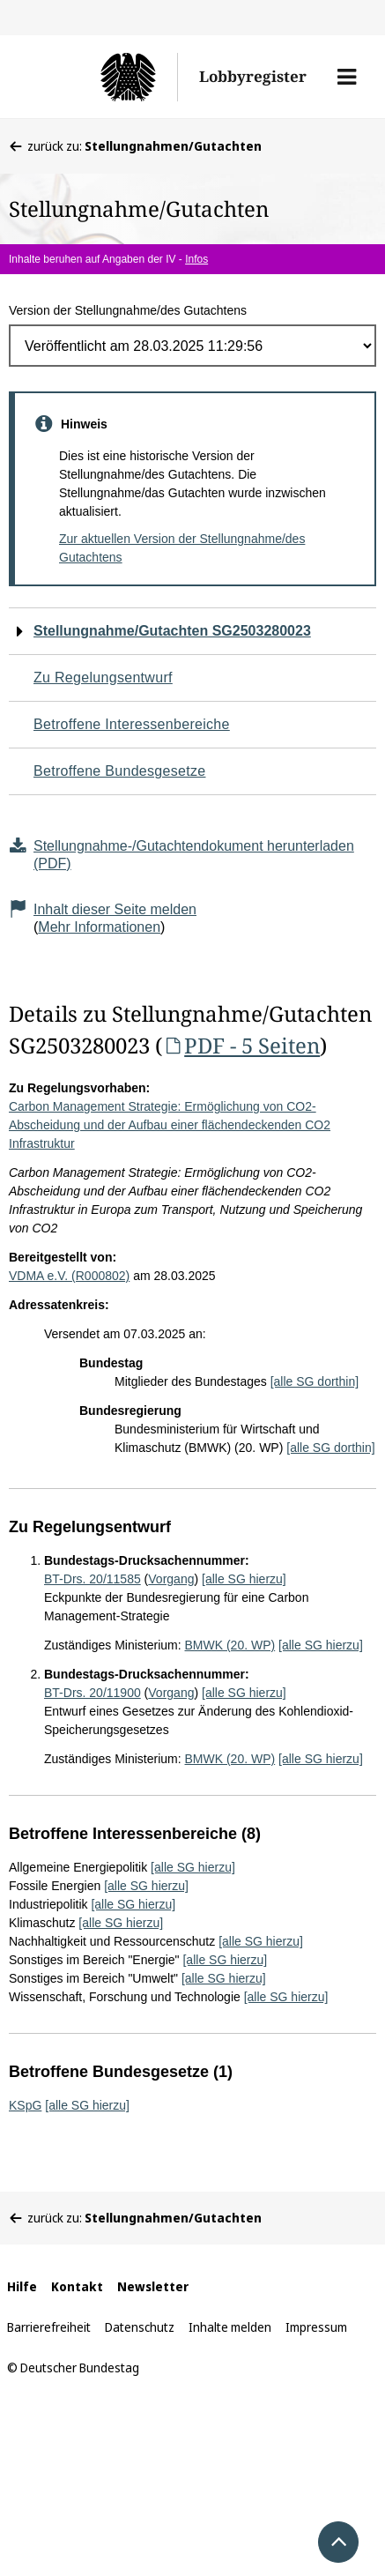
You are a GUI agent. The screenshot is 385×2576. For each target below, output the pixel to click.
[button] (346, 77)
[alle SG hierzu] (244, 1579)
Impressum (316, 2327)
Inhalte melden (230, 2327)
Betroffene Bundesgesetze (119, 770)
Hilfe (22, 2286)
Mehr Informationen (99, 926)
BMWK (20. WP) (230, 1645)
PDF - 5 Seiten (241, 1045)
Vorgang (171, 1579)
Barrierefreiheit (49, 2327)
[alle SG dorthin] (314, 1381)
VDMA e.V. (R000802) (69, 1276)
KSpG (25, 2105)
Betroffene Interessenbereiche (131, 724)
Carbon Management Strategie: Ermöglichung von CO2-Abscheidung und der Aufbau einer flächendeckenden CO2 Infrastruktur (169, 1124)
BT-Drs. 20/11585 (92, 1579)
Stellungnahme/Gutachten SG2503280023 (172, 630)
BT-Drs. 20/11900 (92, 1693)
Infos (196, 259)
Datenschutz (139, 2327)
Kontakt (77, 2286)
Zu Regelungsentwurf (103, 677)
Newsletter (153, 2286)
